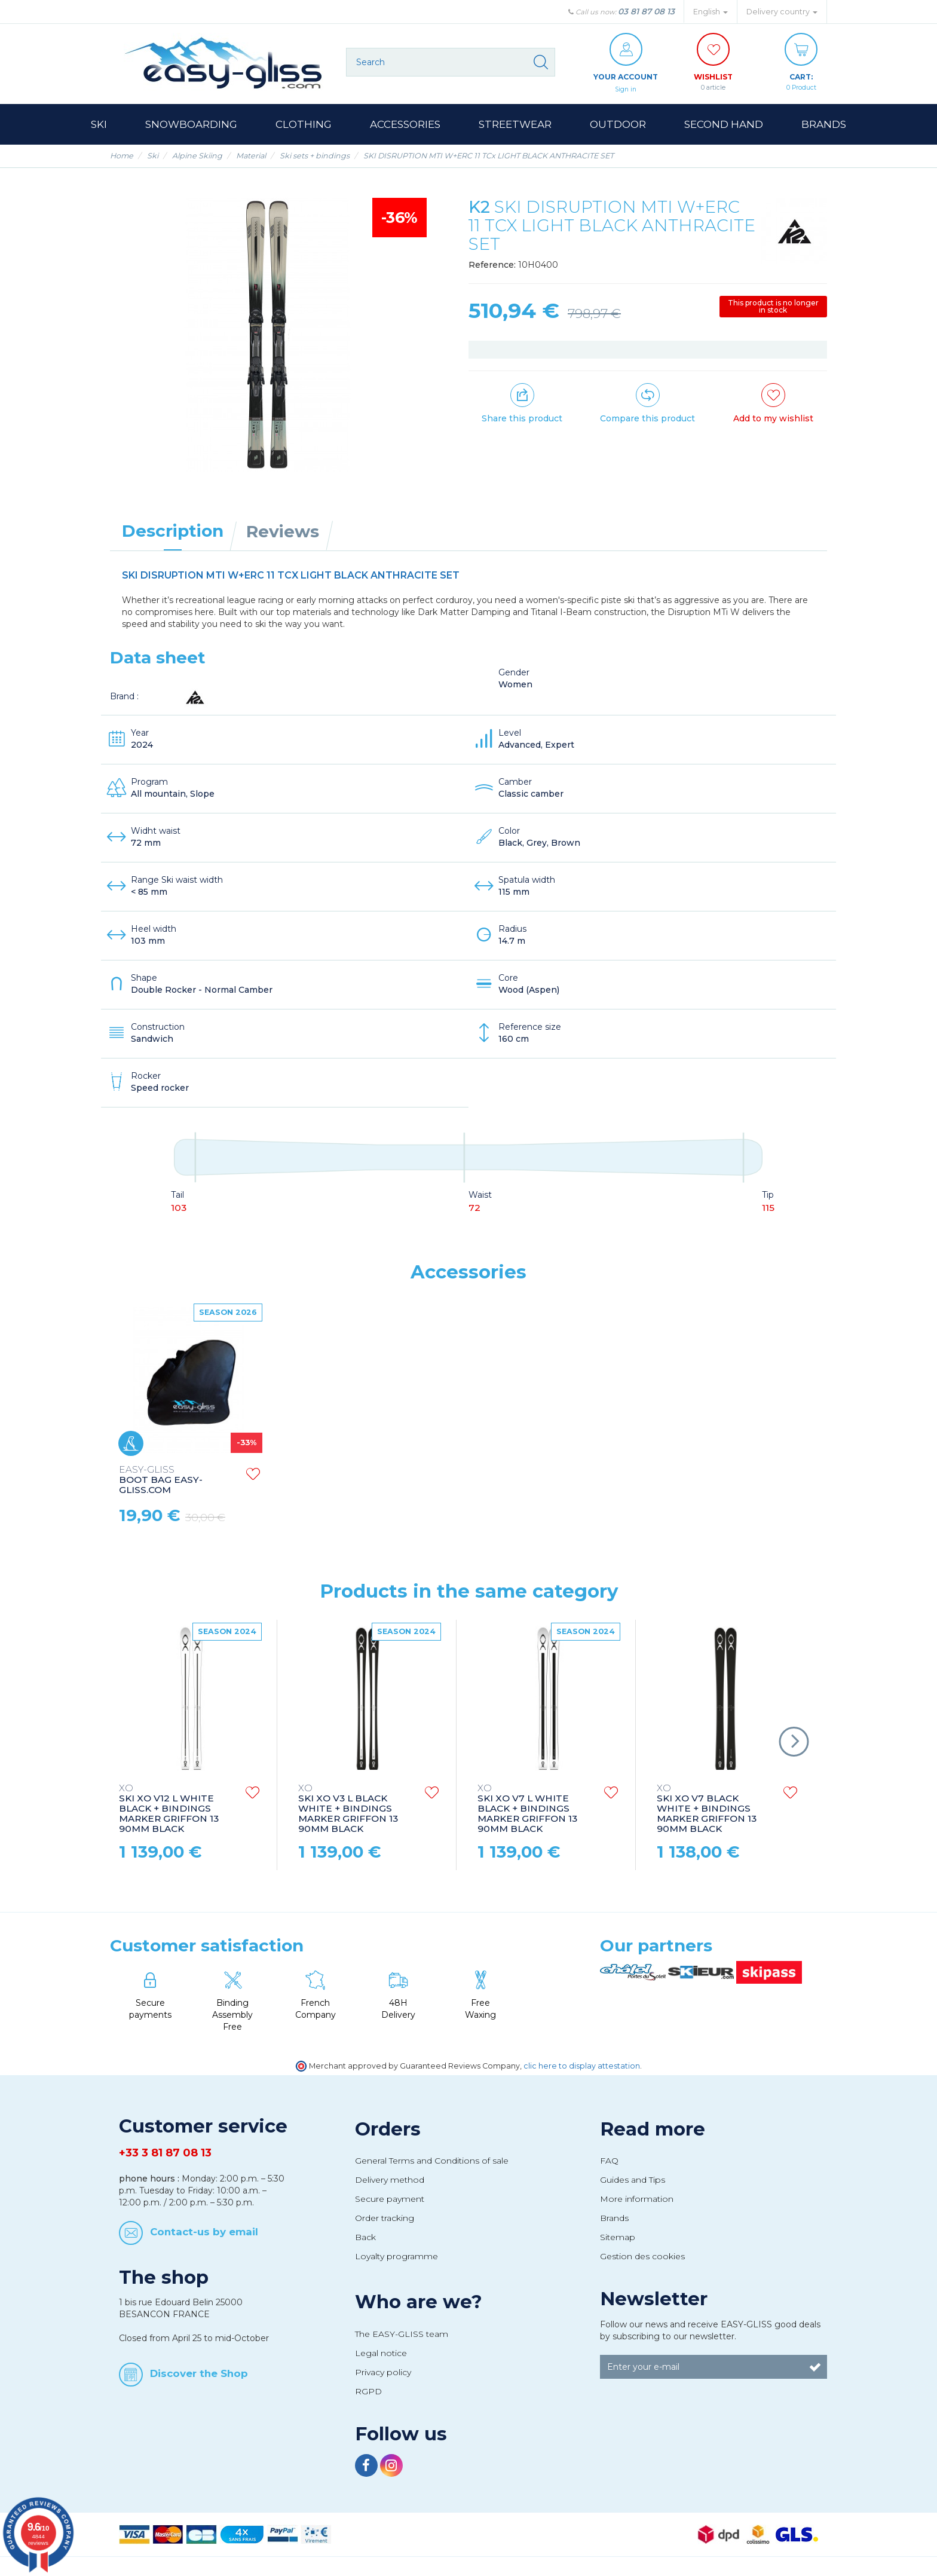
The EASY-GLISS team (401, 2334)
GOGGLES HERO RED (349, 1475)
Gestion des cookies (642, 2256)
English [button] (710, 11)
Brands (614, 2218)
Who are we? (418, 2302)
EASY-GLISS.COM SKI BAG (526, 1480)
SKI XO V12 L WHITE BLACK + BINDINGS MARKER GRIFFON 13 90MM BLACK (169, 1809)
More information (636, 2199)
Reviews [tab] (282, 532)
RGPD (368, 2392)
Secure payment (389, 2199)
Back (365, 2237)
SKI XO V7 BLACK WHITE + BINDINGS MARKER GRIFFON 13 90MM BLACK (707, 1809)
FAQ (609, 2161)
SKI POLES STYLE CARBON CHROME (163, 1480)
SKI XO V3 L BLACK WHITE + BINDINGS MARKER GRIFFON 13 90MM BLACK (348, 1809)
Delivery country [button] (781, 11)
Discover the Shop (199, 2374)
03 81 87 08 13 (646, 11)
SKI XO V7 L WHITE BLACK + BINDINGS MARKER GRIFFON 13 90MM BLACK (527, 1809)
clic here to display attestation (581, 2066)
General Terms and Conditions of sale (432, 2161)
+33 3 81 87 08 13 (165, 2153)
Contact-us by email (204, 2232)
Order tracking (384, 2218)
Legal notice (381, 2353)
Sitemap (617, 2237)
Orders (388, 2129)
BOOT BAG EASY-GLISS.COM (698, 1481)
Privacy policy (383, 2372)
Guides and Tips (632, 2180)
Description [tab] (172, 531)
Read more (652, 2129)
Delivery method (389, 2180)
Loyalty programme (396, 2256)
